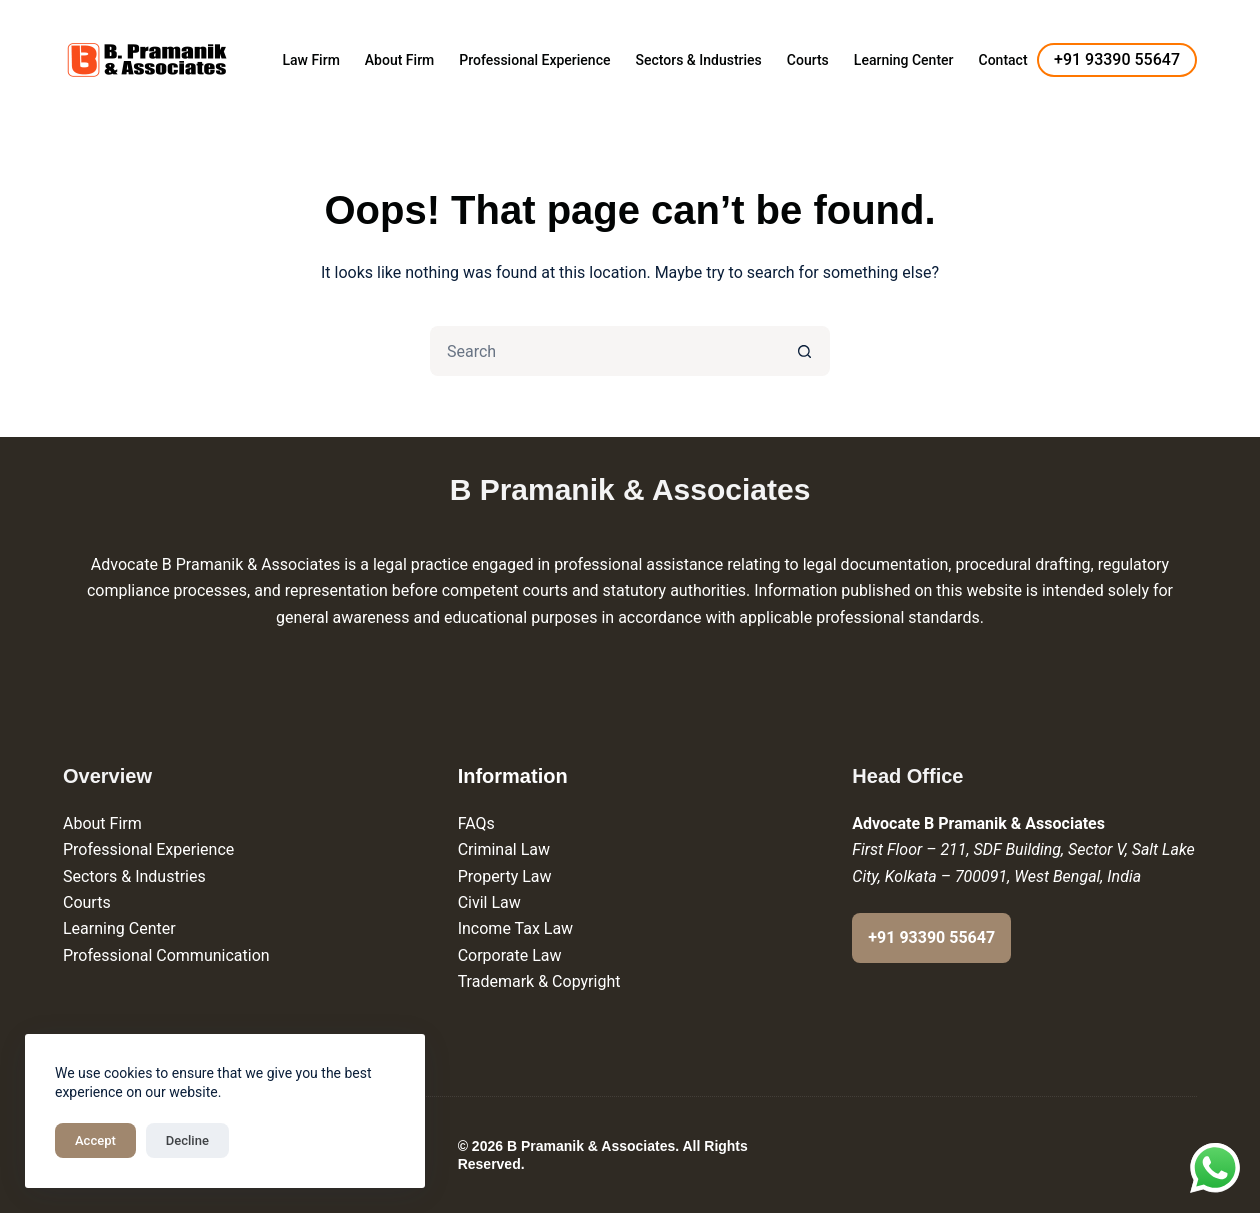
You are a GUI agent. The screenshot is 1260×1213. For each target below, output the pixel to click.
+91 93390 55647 (1117, 59)
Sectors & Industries (698, 60)
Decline (187, 1140)
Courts (808, 60)
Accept (95, 1140)
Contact (1003, 60)
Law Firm (310, 60)
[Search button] (805, 351)
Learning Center (904, 60)
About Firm (399, 60)
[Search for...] (605, 351)
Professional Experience (534, 60)
